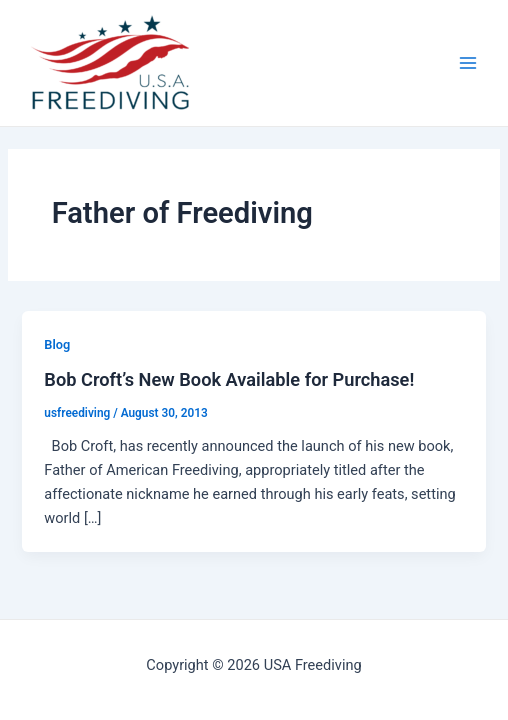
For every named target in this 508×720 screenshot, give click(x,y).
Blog (57, 344)
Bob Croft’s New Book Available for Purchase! (229, 379)
